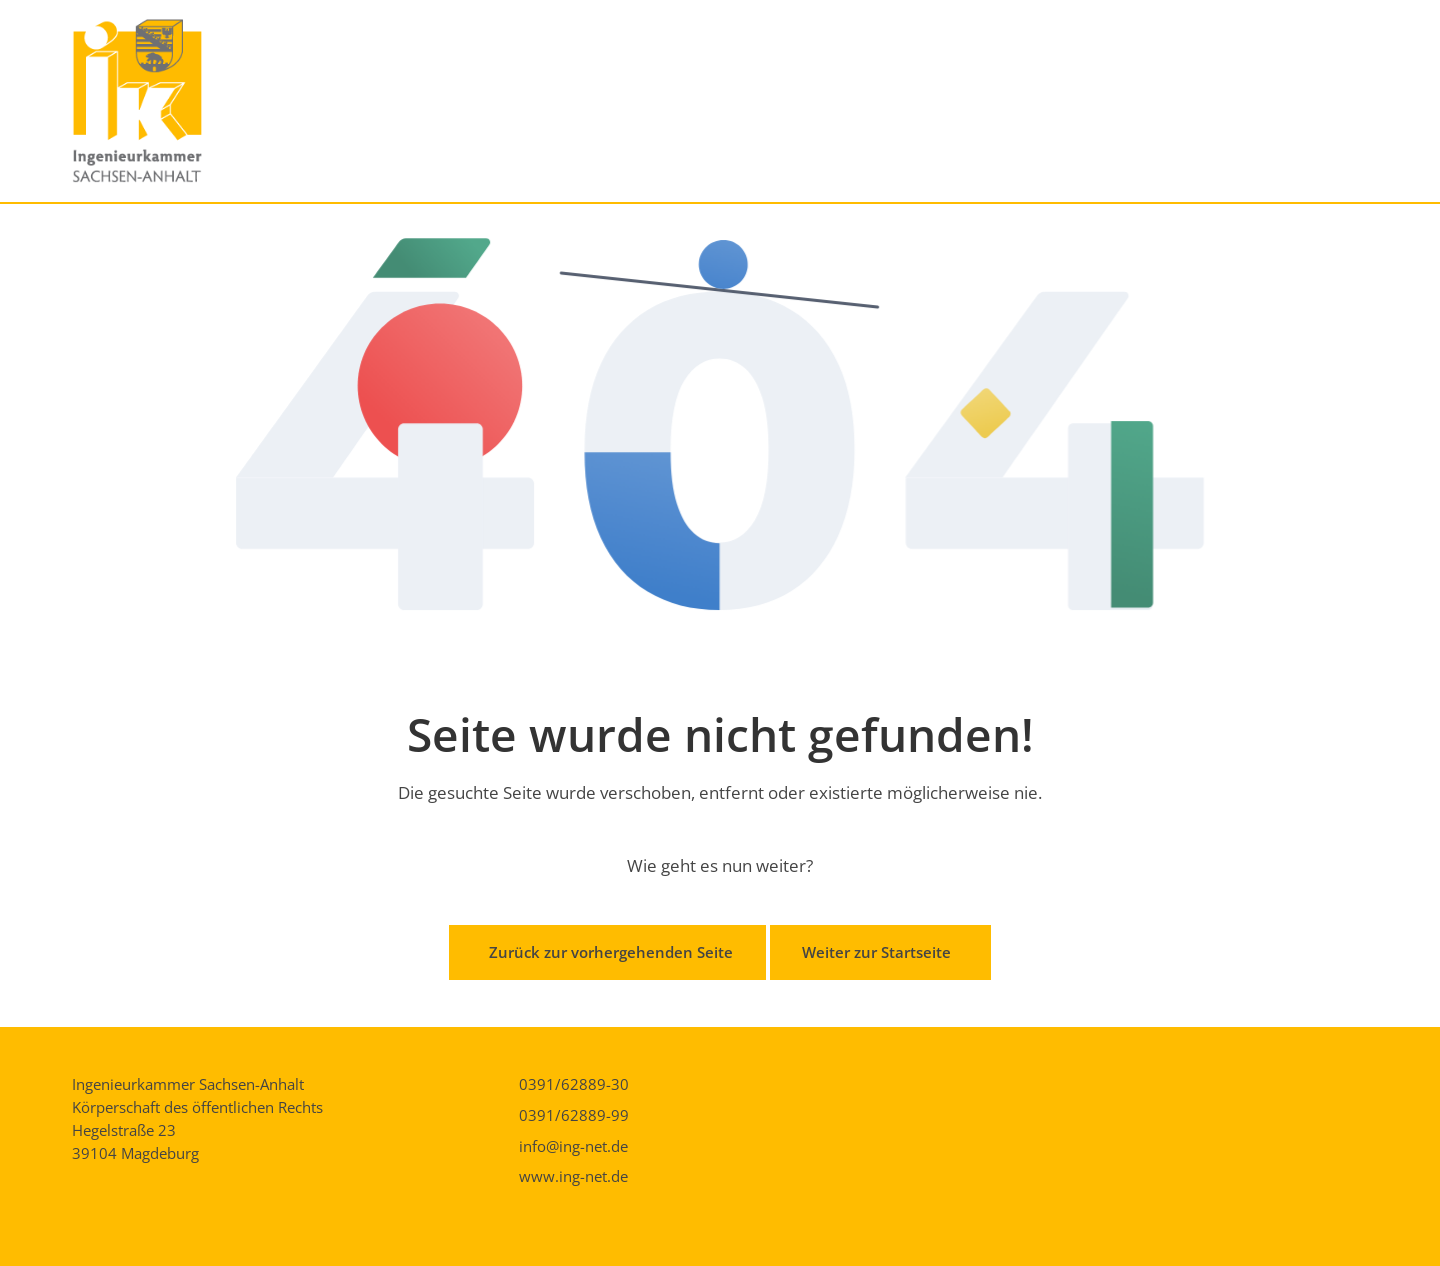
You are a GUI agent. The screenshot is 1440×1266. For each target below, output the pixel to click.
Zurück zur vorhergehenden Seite (611, 952)
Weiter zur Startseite (876, 952)
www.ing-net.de (573, 1176)
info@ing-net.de (573, 1146)
